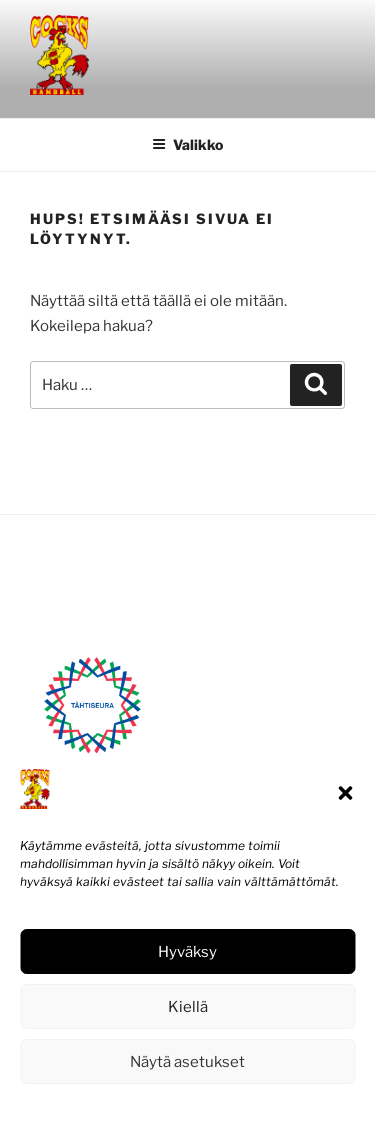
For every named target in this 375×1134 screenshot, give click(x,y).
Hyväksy (187, 952)
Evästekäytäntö (127, 1106)
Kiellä (188, 1007)
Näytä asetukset (187, 1062)
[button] (345, 793)
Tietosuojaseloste (232, 1106)
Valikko (187, 144)
